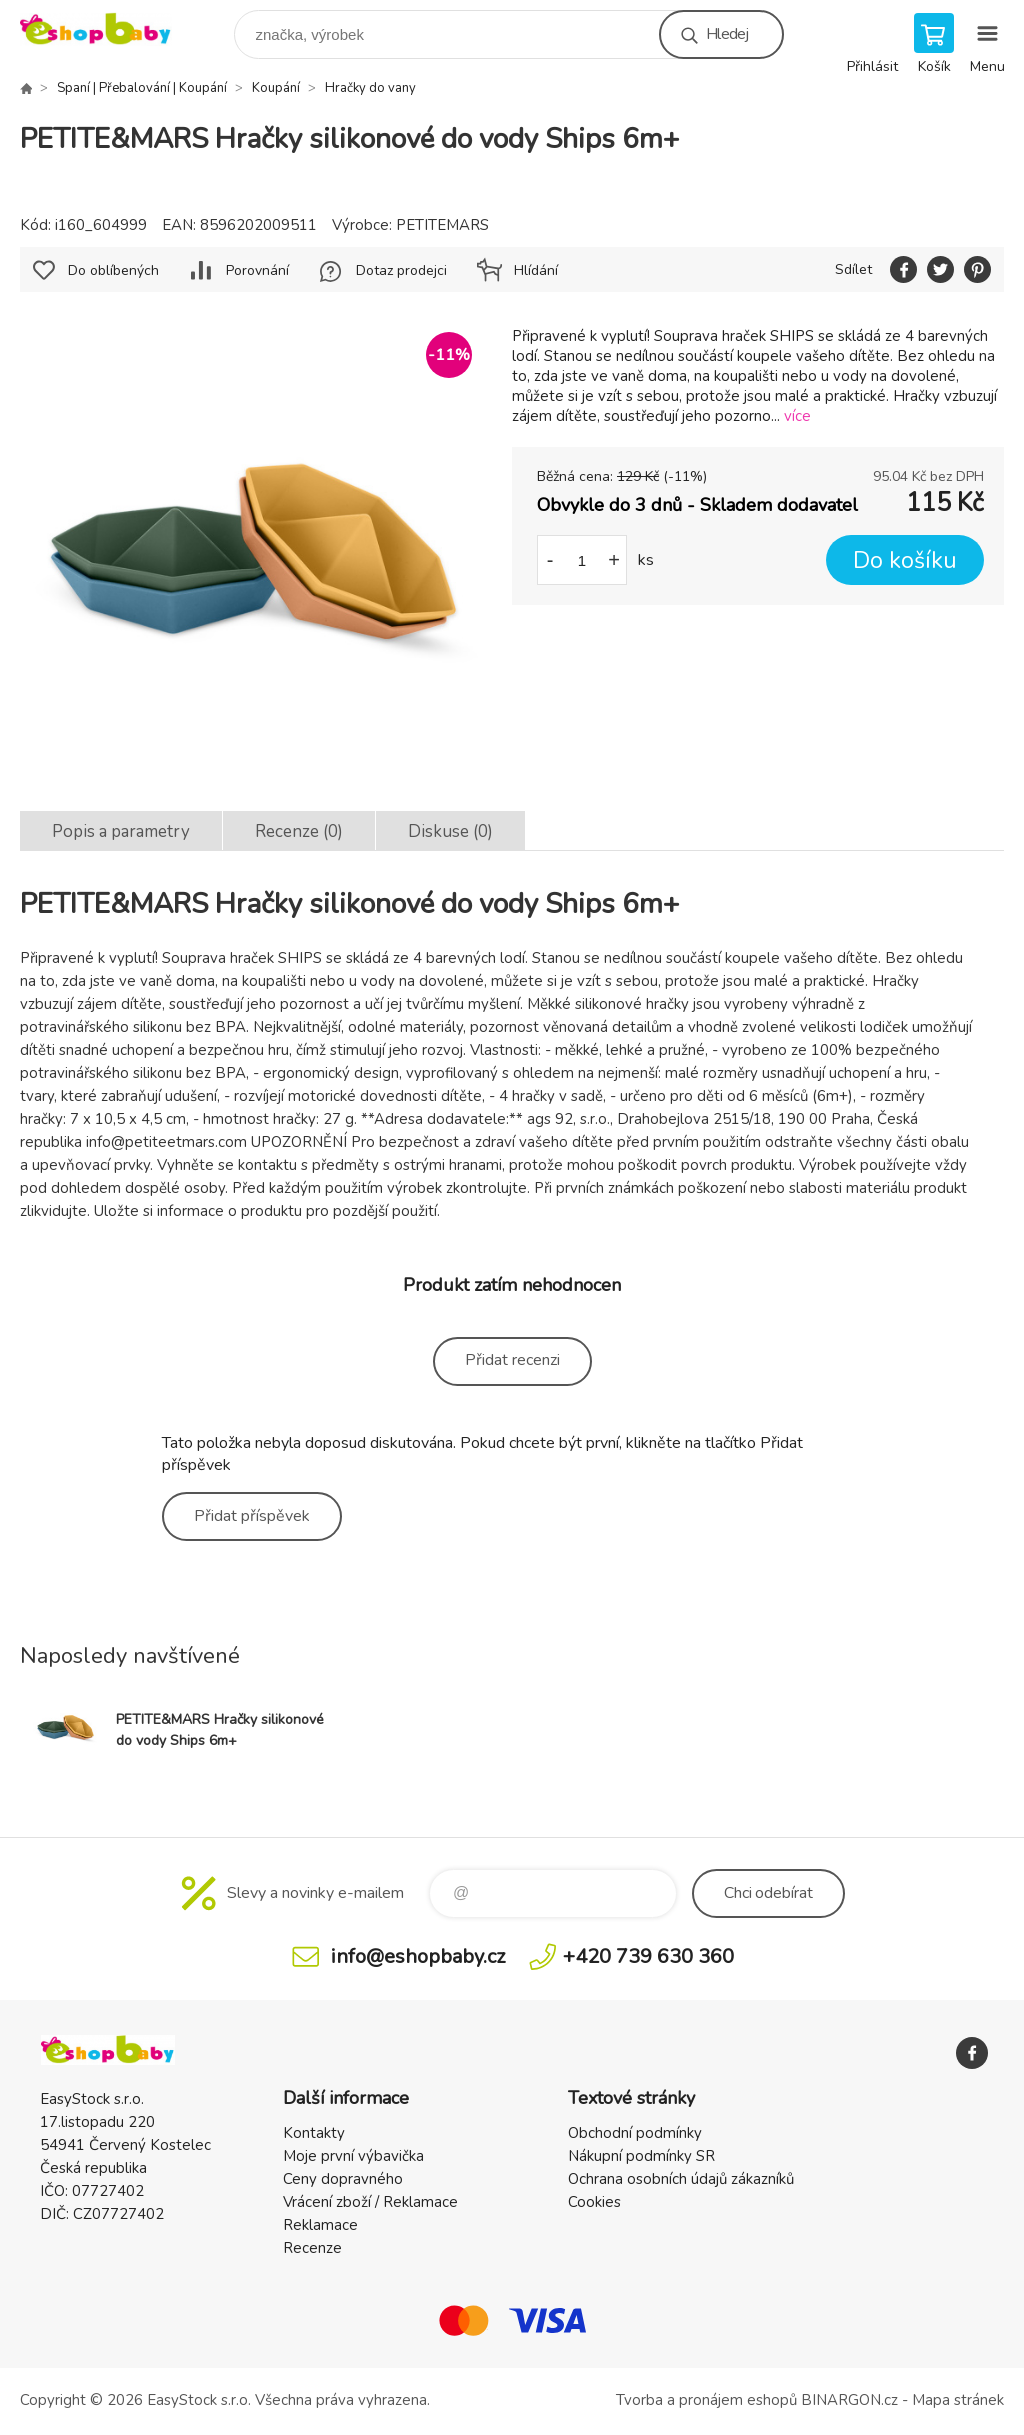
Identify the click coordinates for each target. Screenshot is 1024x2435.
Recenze (312, 2248)
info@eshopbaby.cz (418, 1956)
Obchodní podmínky (635, 2133)
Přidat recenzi (512, 1360)
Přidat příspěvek (252, 1516)
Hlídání (536, 270)
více (797, 416)
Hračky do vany (370, 88)
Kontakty (314, 2133)
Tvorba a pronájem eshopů (706, 2400)
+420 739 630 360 (648, 1956)
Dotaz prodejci (401, 270)
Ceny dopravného (343, 2179)
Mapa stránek (958, 2400)
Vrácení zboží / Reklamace (370, 2202)
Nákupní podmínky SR (641, 2156)
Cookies (594, 2202)
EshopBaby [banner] (108, 29)
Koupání (276, 88)
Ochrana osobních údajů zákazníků (681, 2179)
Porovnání (257, 270)
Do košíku (905, 560)
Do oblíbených (113, 270)
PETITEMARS (442, 225)
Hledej (727, 34)
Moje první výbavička (353, 2156)
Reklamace (320, 2225)
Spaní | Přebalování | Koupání (142, 88)
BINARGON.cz (849, 2400)
